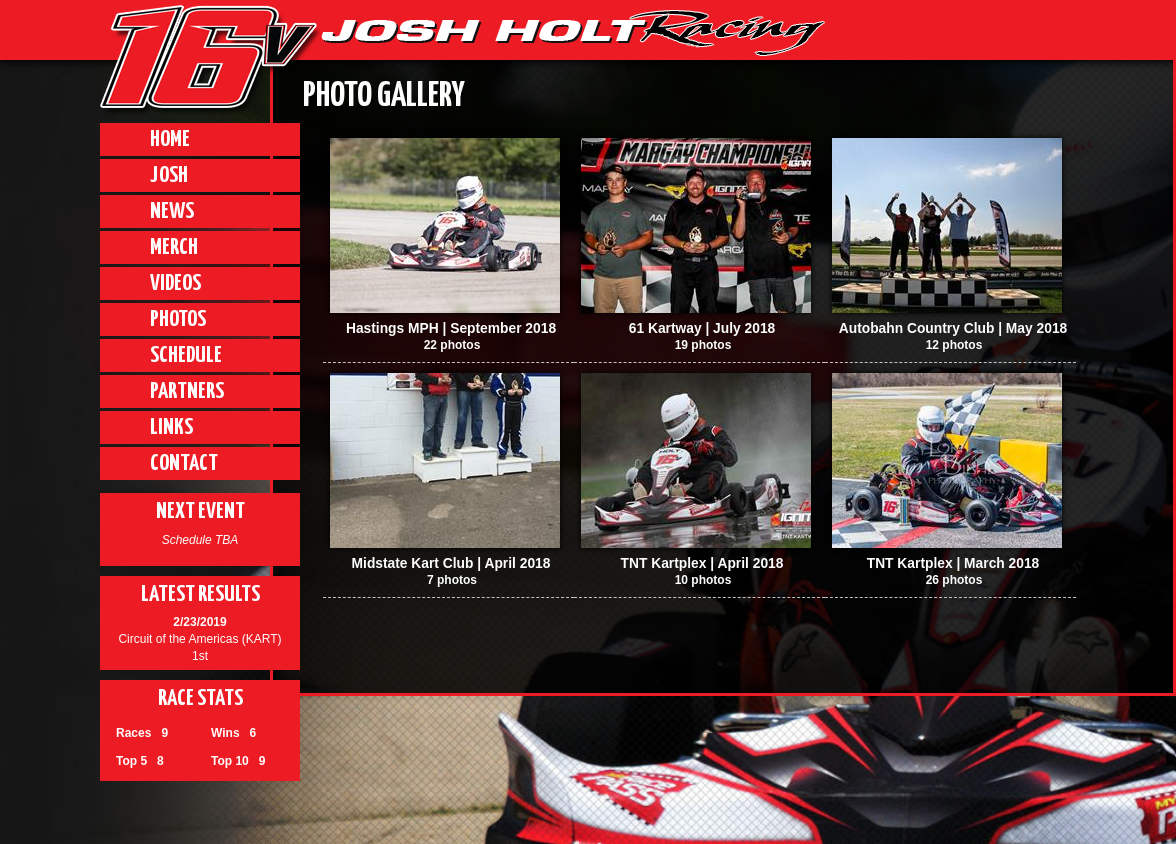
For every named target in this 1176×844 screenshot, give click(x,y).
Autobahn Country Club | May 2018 (953, 328)
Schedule (186, 355)
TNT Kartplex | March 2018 (953, 563)
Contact (184, 463)
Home (170, 139)
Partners (187, 391)
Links (171, 427)
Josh (169, 175)
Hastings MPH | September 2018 (451, 328)
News (172, 211)
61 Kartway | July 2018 (702, 328)
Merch (174, 247)
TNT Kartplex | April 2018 (702, 563)
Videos (175, 283)
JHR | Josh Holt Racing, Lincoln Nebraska (573, 33)
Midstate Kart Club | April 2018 (451, 563)
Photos (178, 319)
